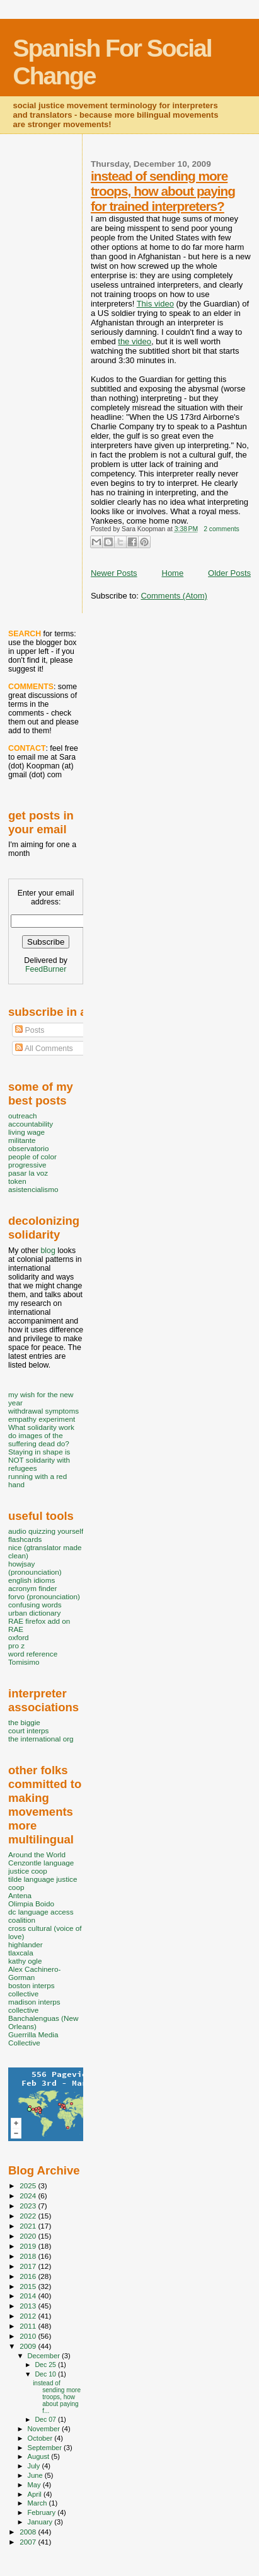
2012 (29, 2316)
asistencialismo (33, 1189)
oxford (18, 1637)
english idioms (31, 1580)
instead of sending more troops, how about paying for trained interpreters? (163, 191)
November (45, 2429)
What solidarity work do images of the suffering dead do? (41, 1435)
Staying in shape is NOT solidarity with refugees (39, 1460)
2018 (29, 2256)
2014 (29, 2296)
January (41, 2522)
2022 (29, 2216)
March (38, 2503)
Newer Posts (114, 573)
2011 (29, 2326)
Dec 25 (46, 2364)
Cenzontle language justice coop (41, 1867)
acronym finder (32, 1588)
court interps (28, 1730)
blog (47, 1250)
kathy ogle (25, 1961)
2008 (29, 2532)
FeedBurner (45, 969)
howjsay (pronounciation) (35, 1568)
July (35, 2466)
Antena (20, 1895)
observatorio (28, 1148)
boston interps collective (31, 1989)
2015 (29, 2286)
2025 (29, 2185)
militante (22, 1140)
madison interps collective (34, 2006)
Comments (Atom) (174, 595)
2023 (29, 2206)
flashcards (25, 1539)
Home (173, 573)
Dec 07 (46, 2419)
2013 (29, 2306)
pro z (16, 1645)
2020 (29, 2236)
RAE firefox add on (39, 1621)
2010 (29, 2336)
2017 (29, 2266)
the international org (41, 1739)
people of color (32, 1156)
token (17, 1181)
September (46, 2447)
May (35, 2485)
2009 (29, 2346)
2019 (29, 2246)
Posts (29, 1030)
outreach (22, 1115)
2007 (29, 2542)
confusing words (35, 1604)
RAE (15, 1629)
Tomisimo (23, 1662)
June (36, 2475)
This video (155, 303)
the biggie (24, 1722)
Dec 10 (46, 2374)
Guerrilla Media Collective (33, 2038)
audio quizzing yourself (45, 1531)
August (40, 2456)
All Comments (44, 1048)
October (41, 2438)
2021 (29, 2226)
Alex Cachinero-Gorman (34, 1973)
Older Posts (229, 573)
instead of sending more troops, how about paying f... (57, 2397)
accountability (30, 1124)
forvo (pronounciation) (44, 1596)
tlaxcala (20, 1953)
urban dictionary (34, 1613)
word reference (32, 1654)
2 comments (221, 529)
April (35, 2494)
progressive (27, 1165)
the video (134, 341)
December (45, 2355)
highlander (25, 1944)
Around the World (37, 1854)
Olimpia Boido (31, 1903)
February (43, 2512)
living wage (26, 1132)
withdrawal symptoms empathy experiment (43, 1415)
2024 (29, 2195)
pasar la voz (28, 1173)
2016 (29, 2276)
